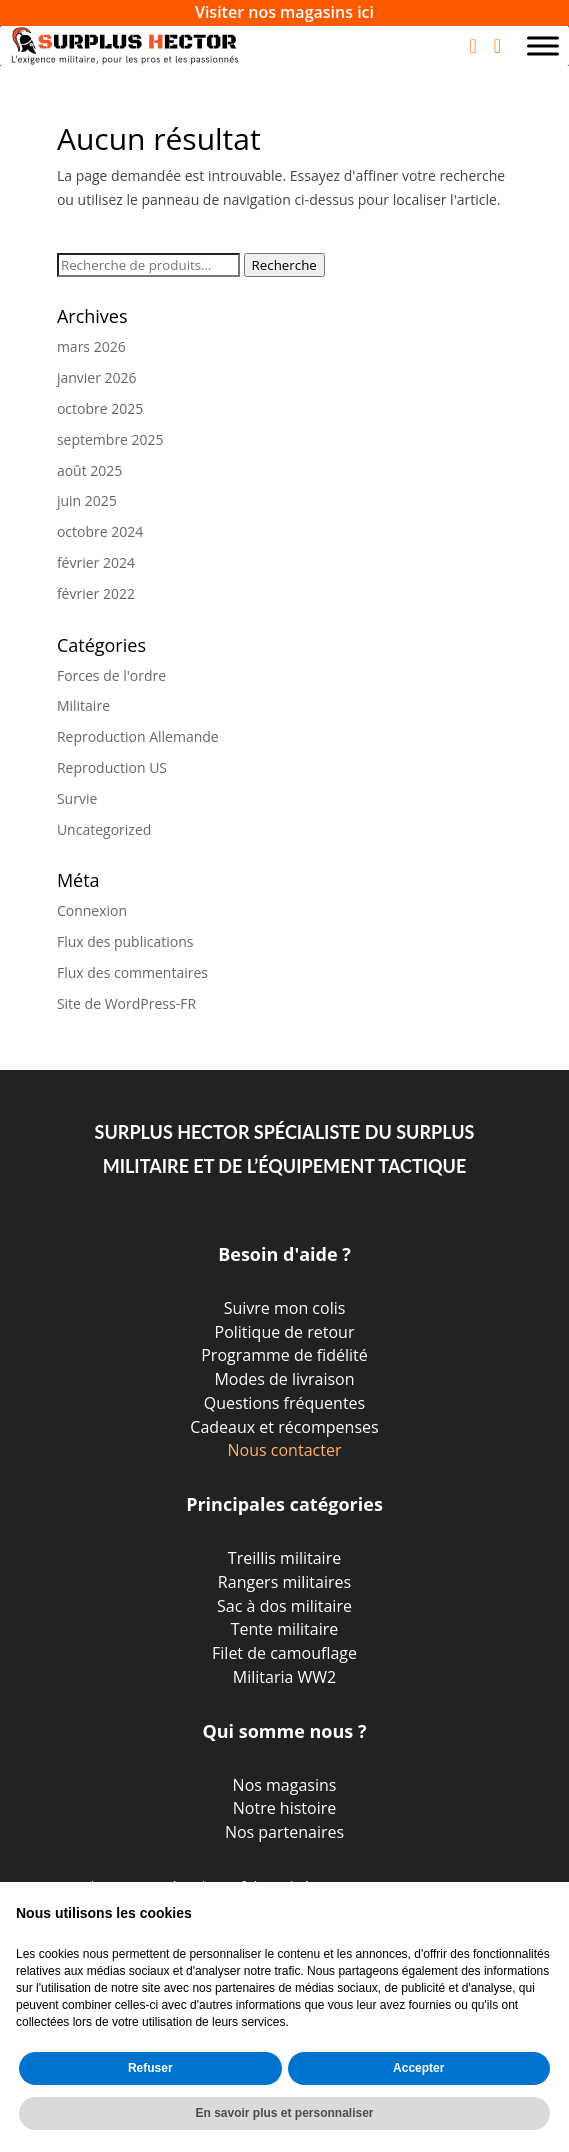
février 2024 (96, 562)
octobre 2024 (100, 531)
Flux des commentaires (132, 972)
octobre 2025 (100, 408)
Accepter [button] (418, 2068)
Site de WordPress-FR (126, 1003)
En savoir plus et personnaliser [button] (284, 2113)
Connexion (92, 910)
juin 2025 (87, 500)
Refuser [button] (150, 2068)
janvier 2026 (97, 377)
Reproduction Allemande (138, 736)
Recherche (284, 265)
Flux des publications (125, 941)
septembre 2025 (110, 439)
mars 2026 (91, 346)
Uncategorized (104, 829)
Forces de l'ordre (111, 675)
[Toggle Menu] (543, 45)
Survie (77, 798)
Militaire (83, 705)
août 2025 (89, 470)
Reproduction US (112, 767)
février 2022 (96, 593)
